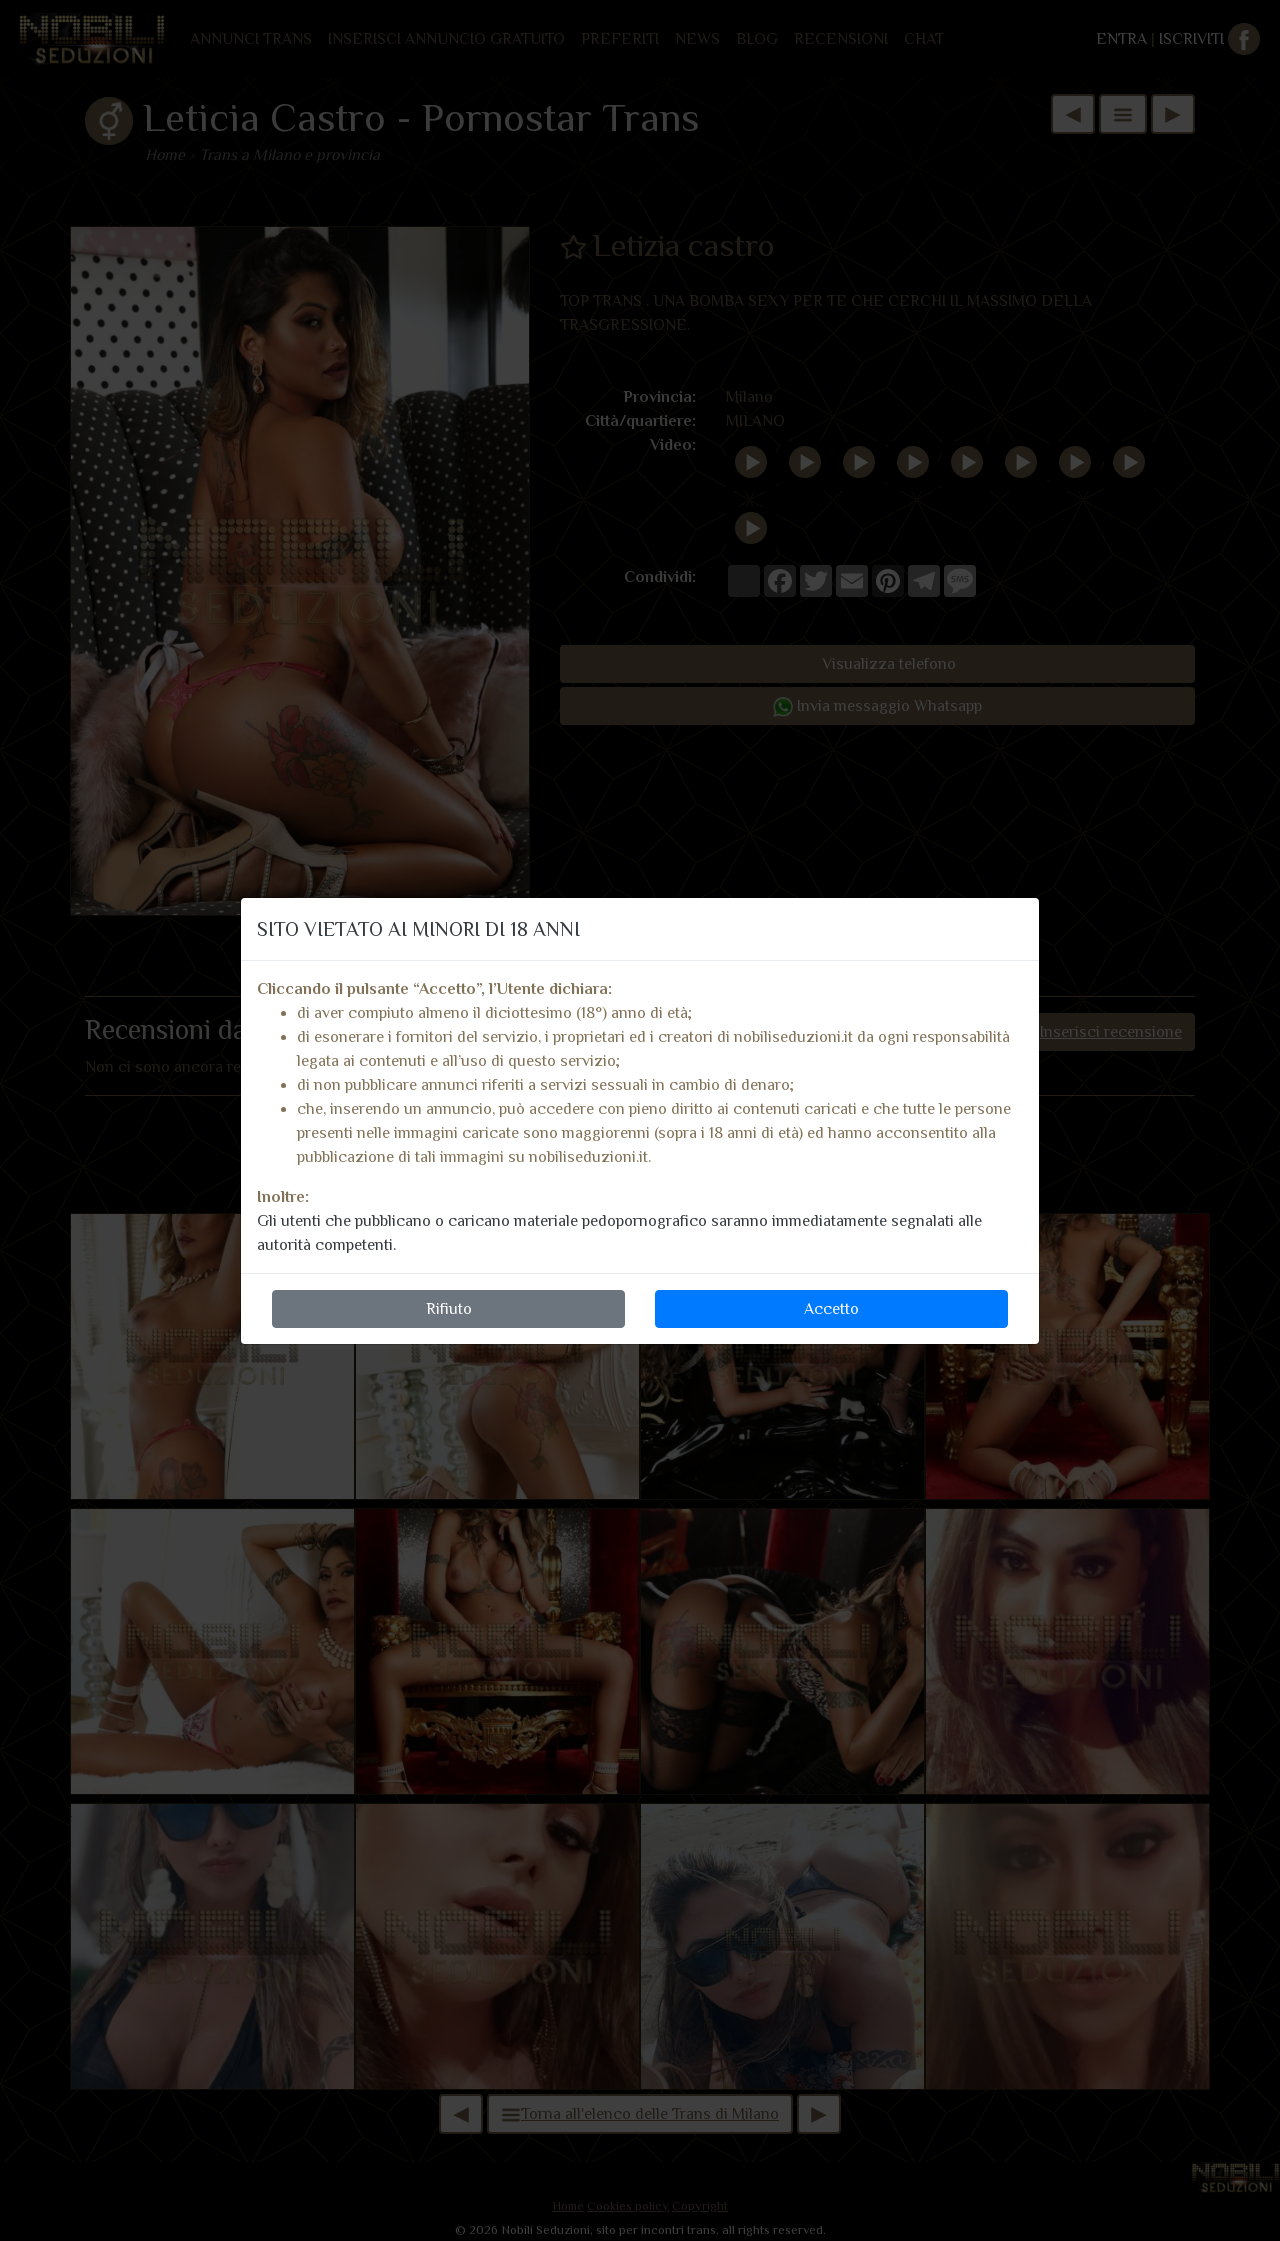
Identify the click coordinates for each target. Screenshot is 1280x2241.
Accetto (831, 1309)
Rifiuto (449, 1309)
